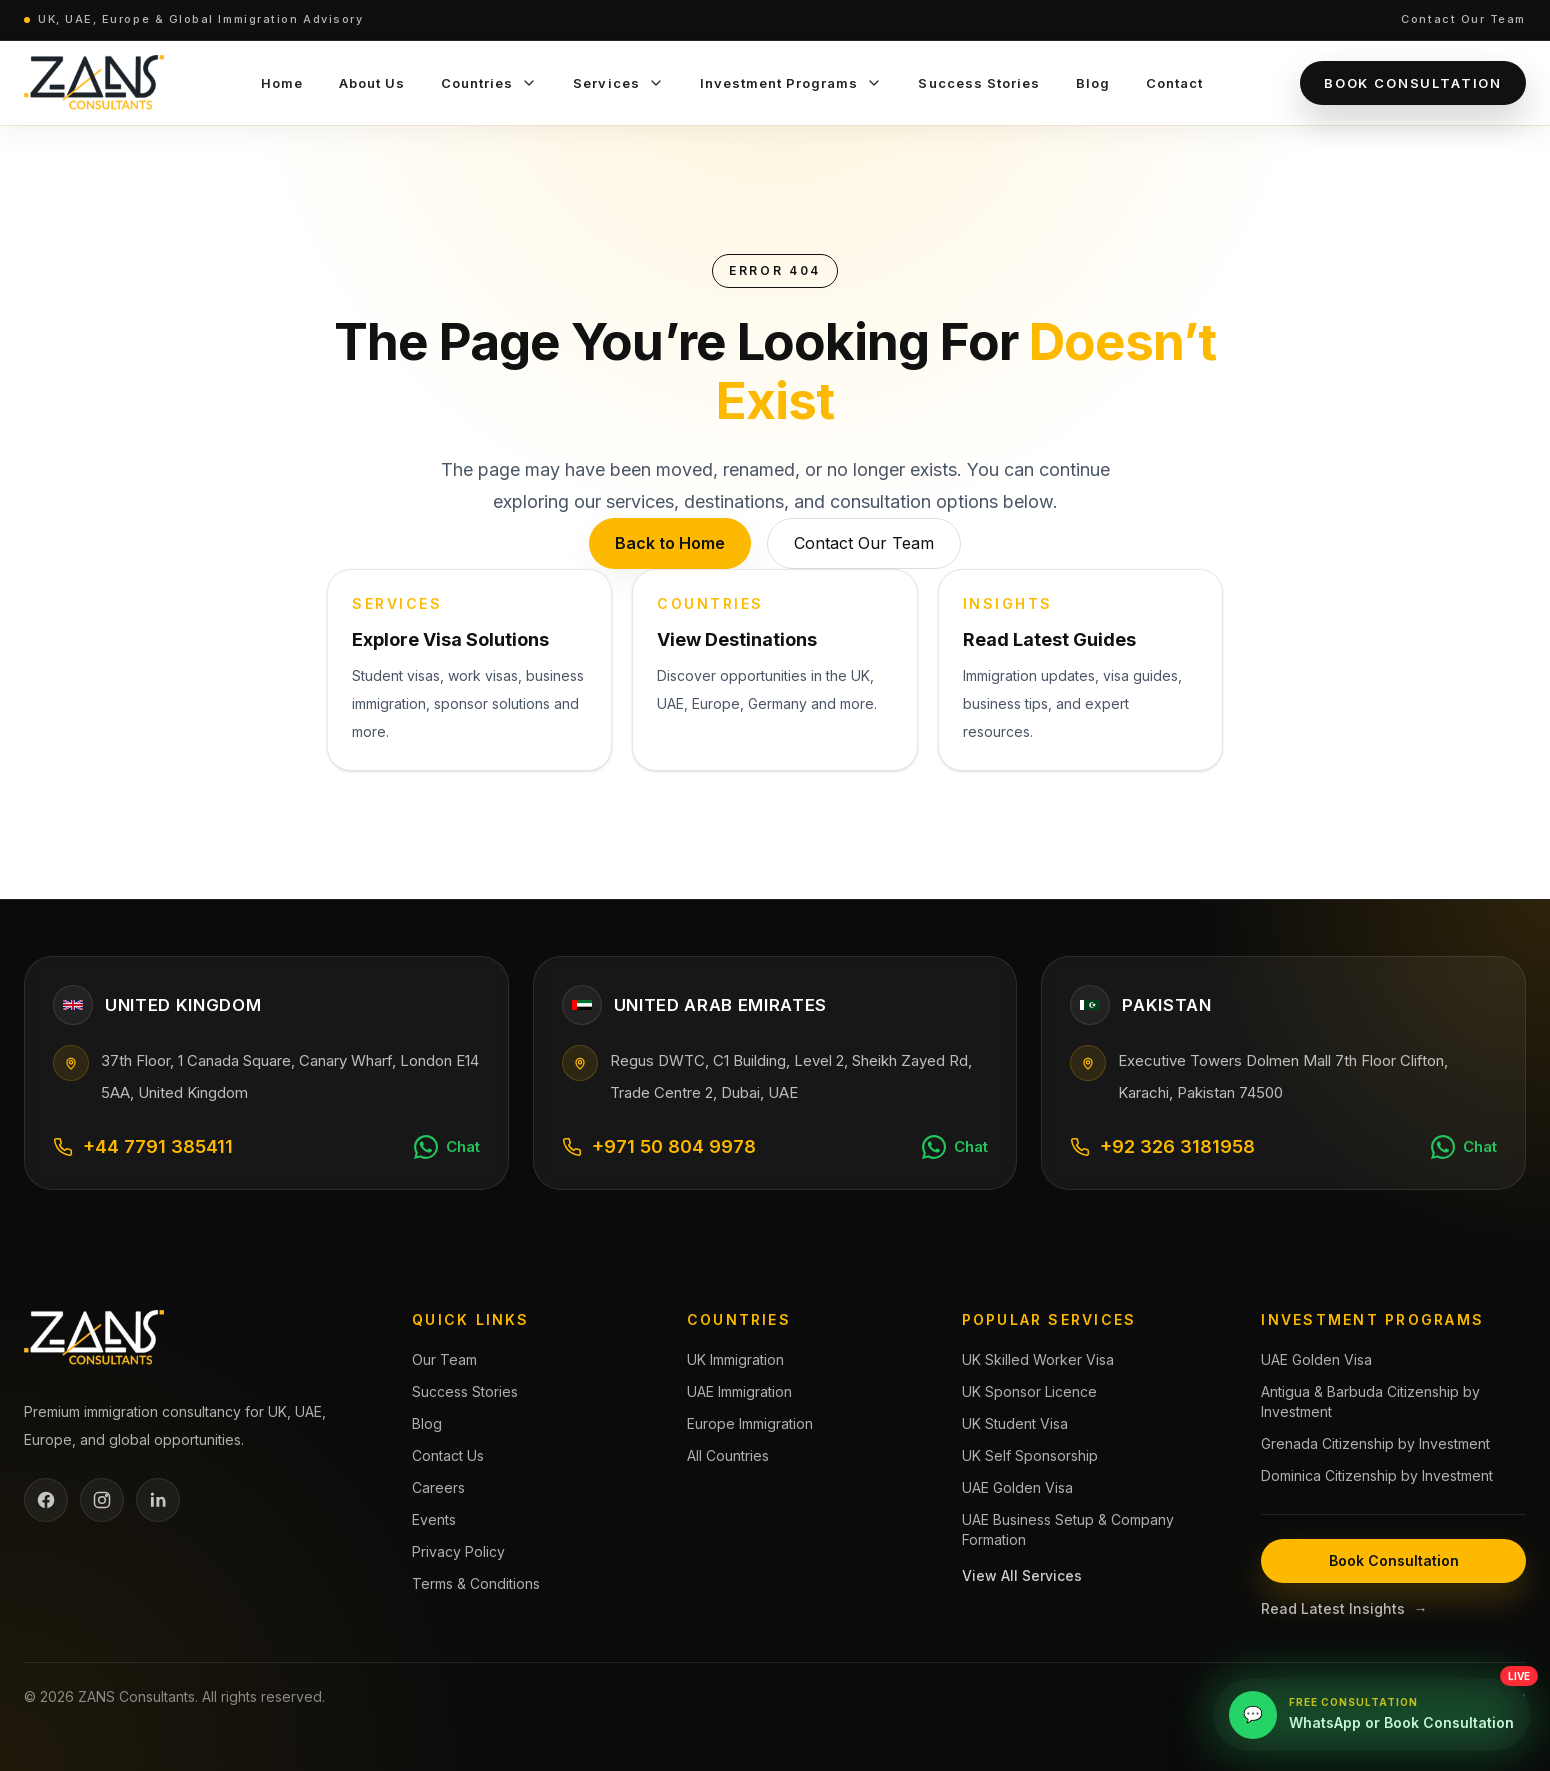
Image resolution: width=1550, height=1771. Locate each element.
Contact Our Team (1463, 19)
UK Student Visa (1015, 1423)
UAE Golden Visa (1017, 1487)
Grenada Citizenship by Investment (1375, 1443)
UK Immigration (735, 1359)
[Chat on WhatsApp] (447, 1147)
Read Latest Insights (1344, 1609)
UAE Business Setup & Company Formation (1068, 1529)
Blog (427, 1423)
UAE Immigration (739, 1391)
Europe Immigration (750, 1423)
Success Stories (465, 1391)
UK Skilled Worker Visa (1038, 1359)
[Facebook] (46, 1500)
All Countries (728, 1455)
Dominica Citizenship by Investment (1377, 1475)
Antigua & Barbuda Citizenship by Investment (1370, 1401)
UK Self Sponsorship (1030, 1455)
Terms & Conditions (476, 1583)
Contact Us (448, 1455)
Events (434, 1519)
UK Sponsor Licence (1029, 1391)
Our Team (444, 1359)
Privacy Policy (458, 1551)
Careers (438, 1487)
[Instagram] (102, 1500)
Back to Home (670, 543)
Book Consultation (1413, 83)
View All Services (1022, 1575)
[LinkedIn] (158, 1500)
